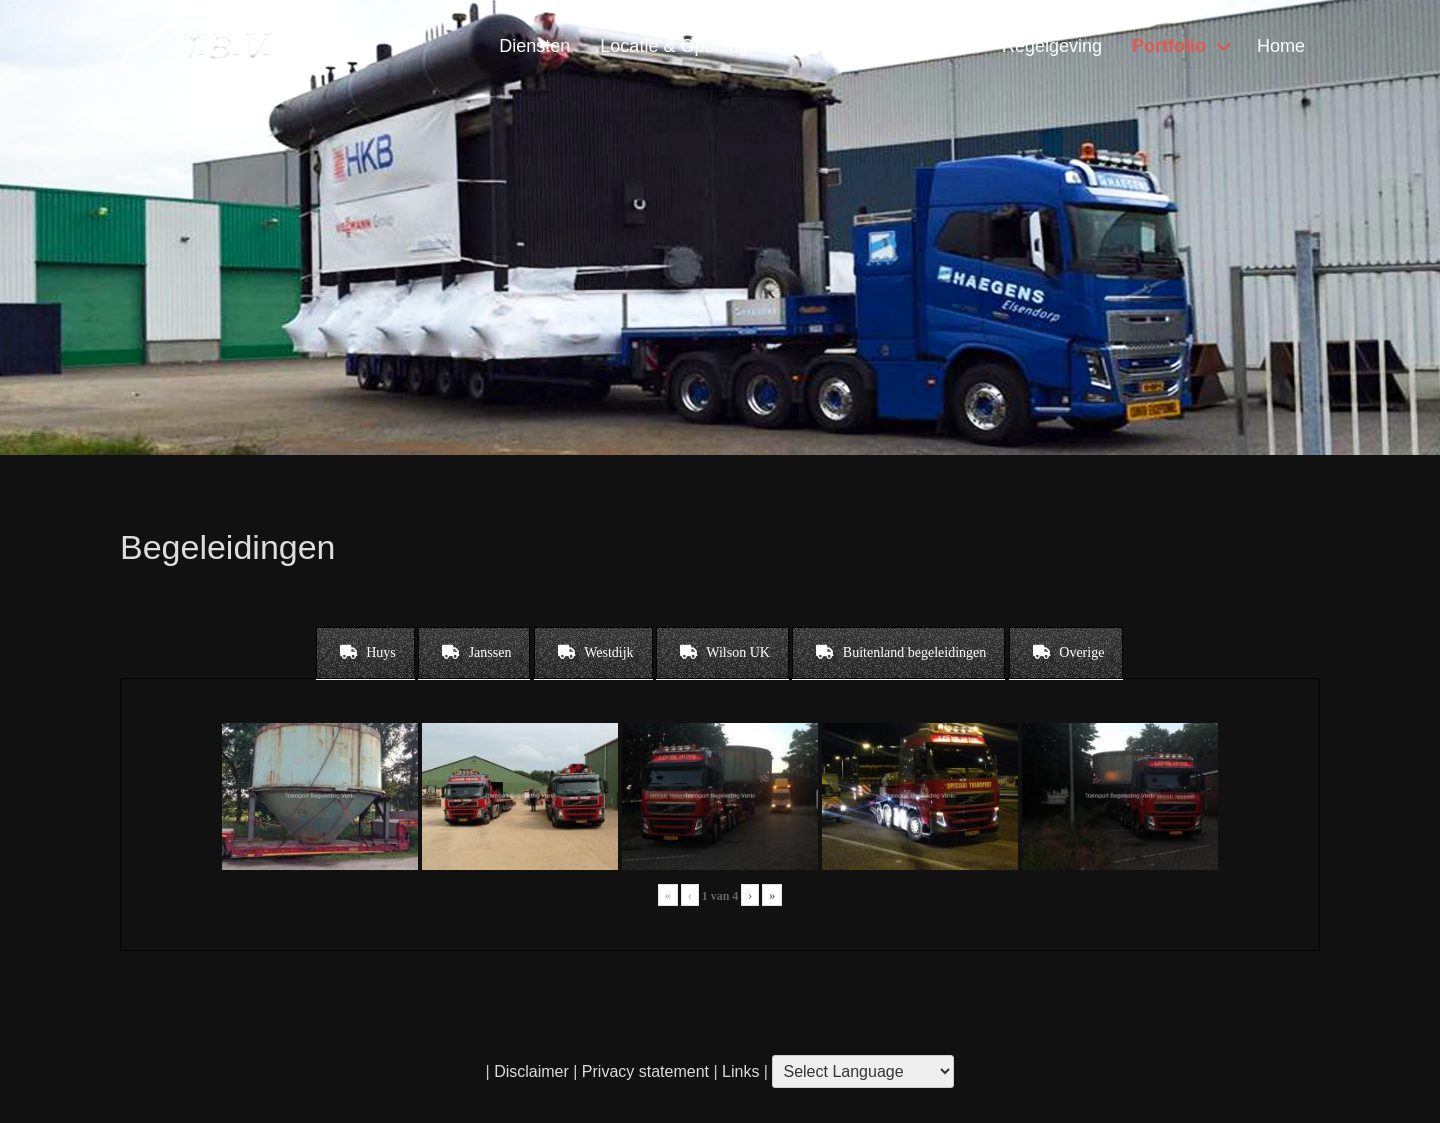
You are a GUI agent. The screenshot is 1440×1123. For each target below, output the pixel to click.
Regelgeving (1052, 46)
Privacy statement (645, 1071)
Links (739, 1071)
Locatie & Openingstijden (700, 46)
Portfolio (1169, 46)
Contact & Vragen (900, 46)
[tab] (365, 653)
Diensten (534, 46)
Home (1281, 46)
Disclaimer (531, 1071)
